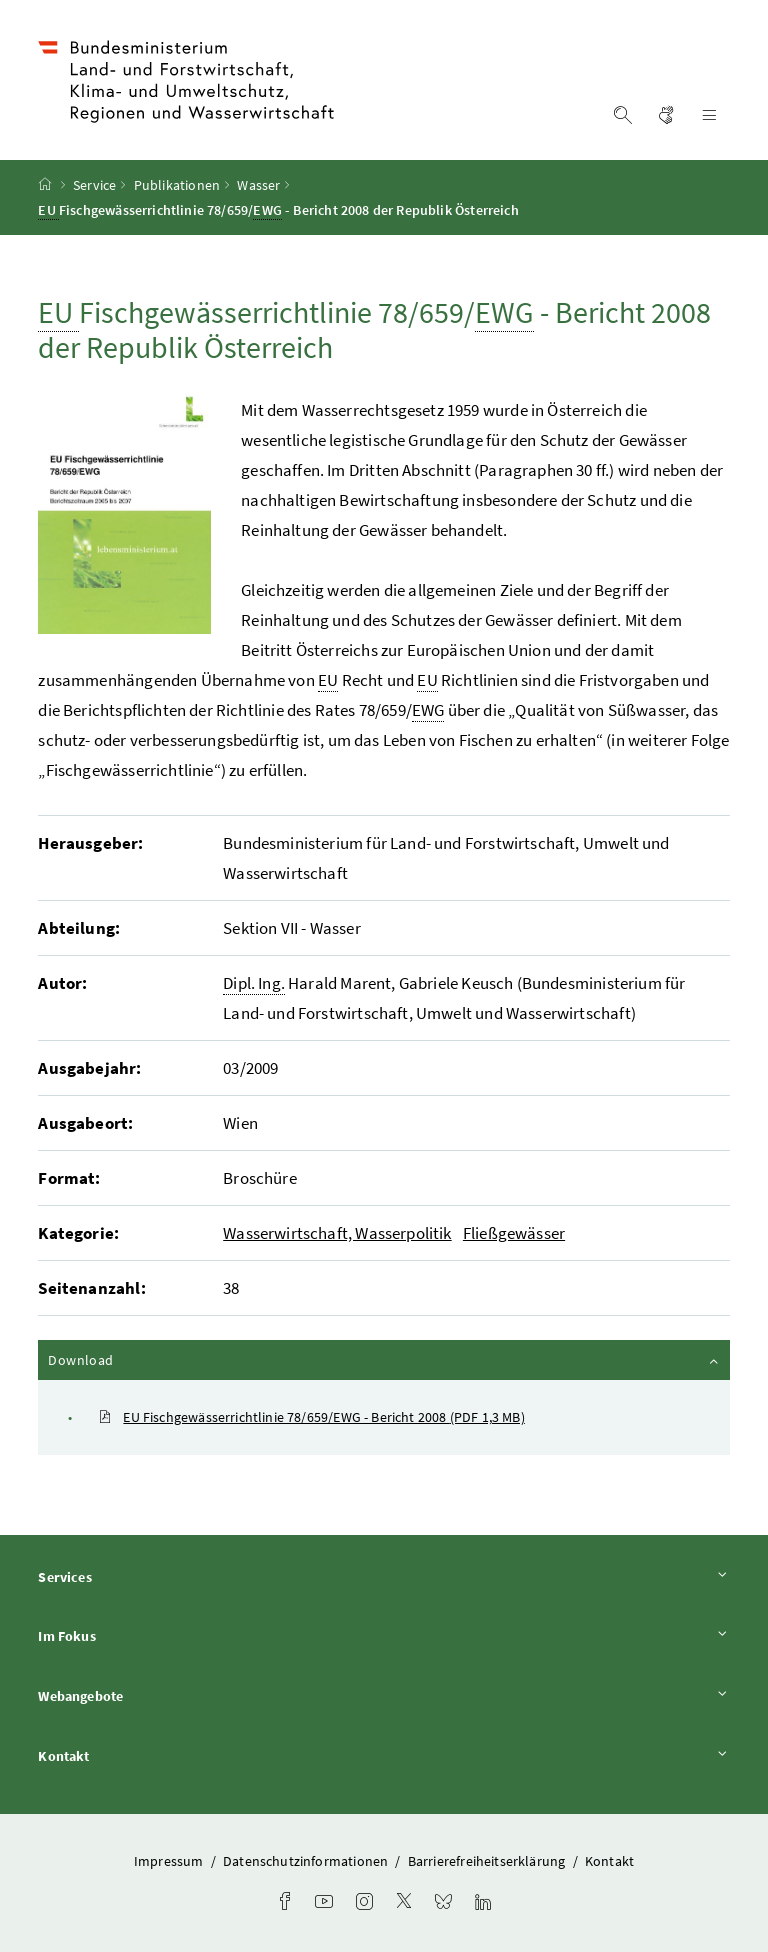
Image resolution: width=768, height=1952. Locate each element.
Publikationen (177, 185)
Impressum (170, 1861)
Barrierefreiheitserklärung (488, 1861)
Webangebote (383, 1695)
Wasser (258, 185)
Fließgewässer (514, 1233)
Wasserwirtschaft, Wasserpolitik (337, 1233)
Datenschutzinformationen (307, 1861)
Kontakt (383, 1755)
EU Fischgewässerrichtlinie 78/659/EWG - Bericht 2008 (311, 1417)
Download (384, 1359)
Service (94, 185)
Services (383, 1576)
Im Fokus (383, 1635)
